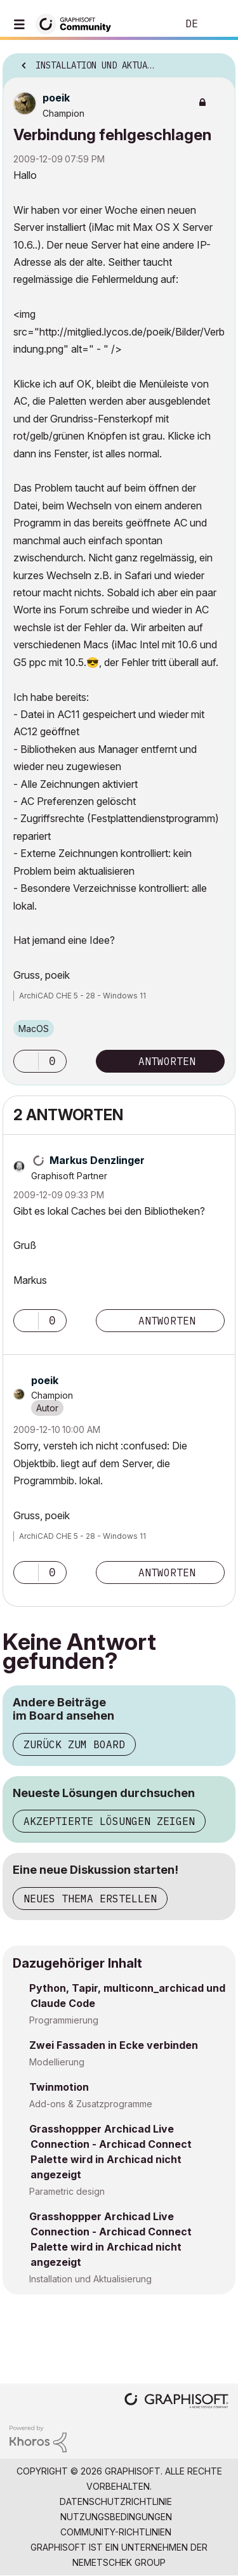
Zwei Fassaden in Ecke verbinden (113, 2045)
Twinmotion (59, 2087)
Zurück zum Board (74, 1744)
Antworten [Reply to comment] (166, 1320)
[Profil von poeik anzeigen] (56, 97)
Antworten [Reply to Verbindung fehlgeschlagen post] (166, 1061)
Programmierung (63, 2020)
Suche (148, 24)
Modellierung (56, 2061)
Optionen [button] (217, 61)
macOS (33, 1028)
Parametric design (67, 2191)
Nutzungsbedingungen (116, 2516)
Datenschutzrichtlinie (116, 2501)
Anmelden (217, 24)
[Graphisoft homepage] (176, 2401)
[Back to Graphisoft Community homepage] (77, 23)
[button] (26, 1061)
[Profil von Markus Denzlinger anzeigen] (97, 1160)
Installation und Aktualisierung (90, 2278)
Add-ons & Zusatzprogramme (90, 2103)
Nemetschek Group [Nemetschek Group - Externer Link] (119, 2562)
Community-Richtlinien (115, 2532)
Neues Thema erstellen (90, 1898)
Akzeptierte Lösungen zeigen (109, 1821)
